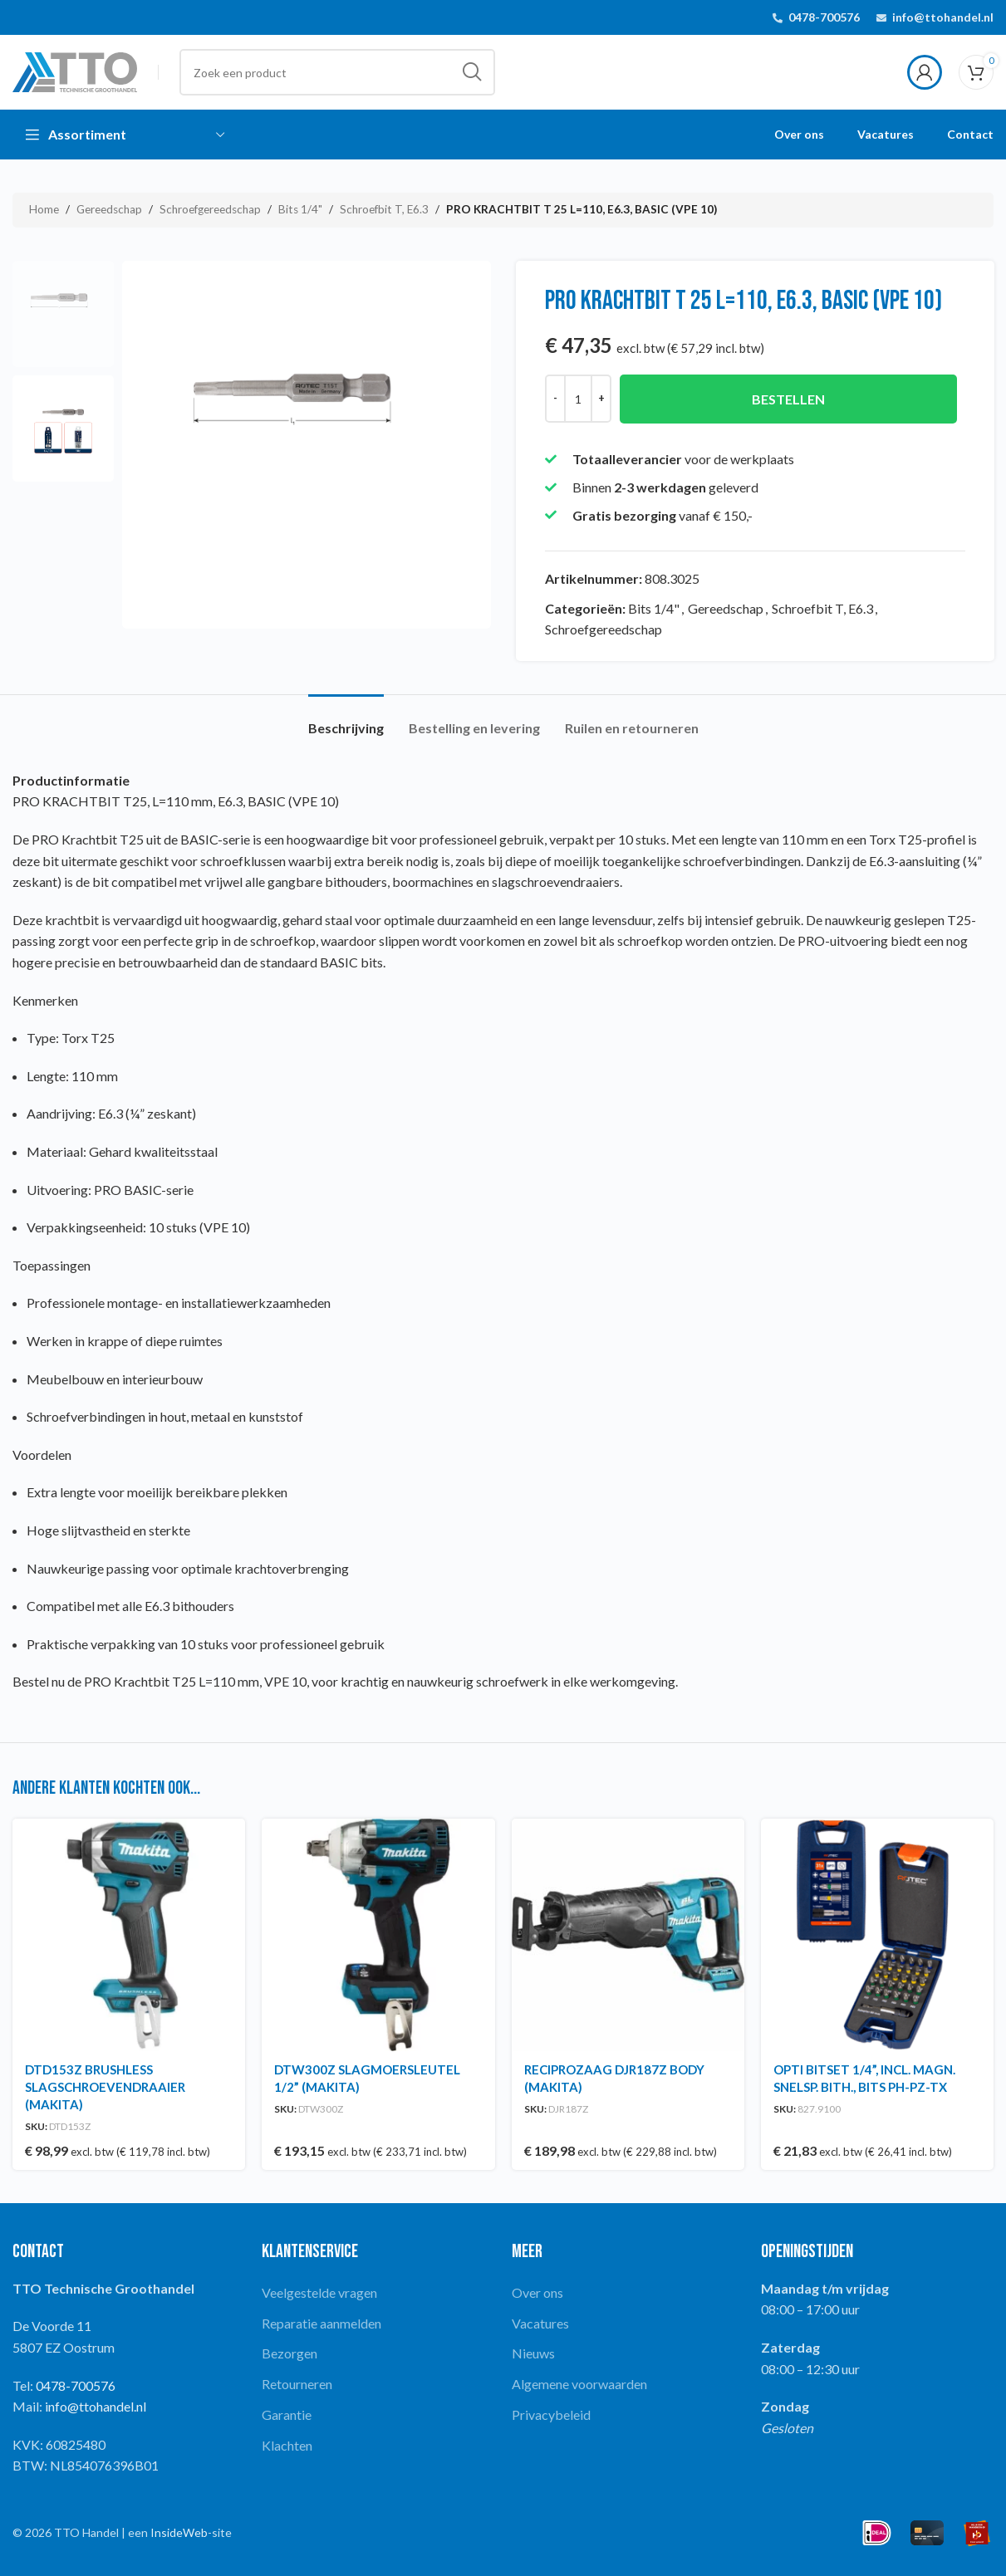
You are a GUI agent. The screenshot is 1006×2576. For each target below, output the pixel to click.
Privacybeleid (551, 2414)
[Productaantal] (578, 399)
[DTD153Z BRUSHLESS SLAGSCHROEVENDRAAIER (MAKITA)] (128, 1935)
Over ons (537, 2292)
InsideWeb (179, 2532)
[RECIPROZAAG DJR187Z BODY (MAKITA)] (628, 1935)
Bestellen (787, 399)
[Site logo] (74, 70)
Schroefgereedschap (210, 209)
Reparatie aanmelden (321, 2323)
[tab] (346, 719)
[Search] (337, 72)
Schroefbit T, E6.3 (384, 209)
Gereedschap (109, 209)
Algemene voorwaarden (579, 2384)
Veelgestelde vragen (319, 2292)
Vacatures (540, 2323)
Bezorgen (289, 2353)
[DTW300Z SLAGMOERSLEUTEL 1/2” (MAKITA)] (378, 1935)
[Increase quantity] (601, 399)
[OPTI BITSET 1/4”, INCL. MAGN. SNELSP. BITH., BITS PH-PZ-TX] (877, 1935)
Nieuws (533, 2353)
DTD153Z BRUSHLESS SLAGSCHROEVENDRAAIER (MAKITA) (105, 2087)
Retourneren (297, 2384)
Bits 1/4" (300, 209)
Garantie (287, 2414)
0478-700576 (824, 17)
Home (44, 209)
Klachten (287, 2445)
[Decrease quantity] (555, 399)
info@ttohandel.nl (943, 17)
